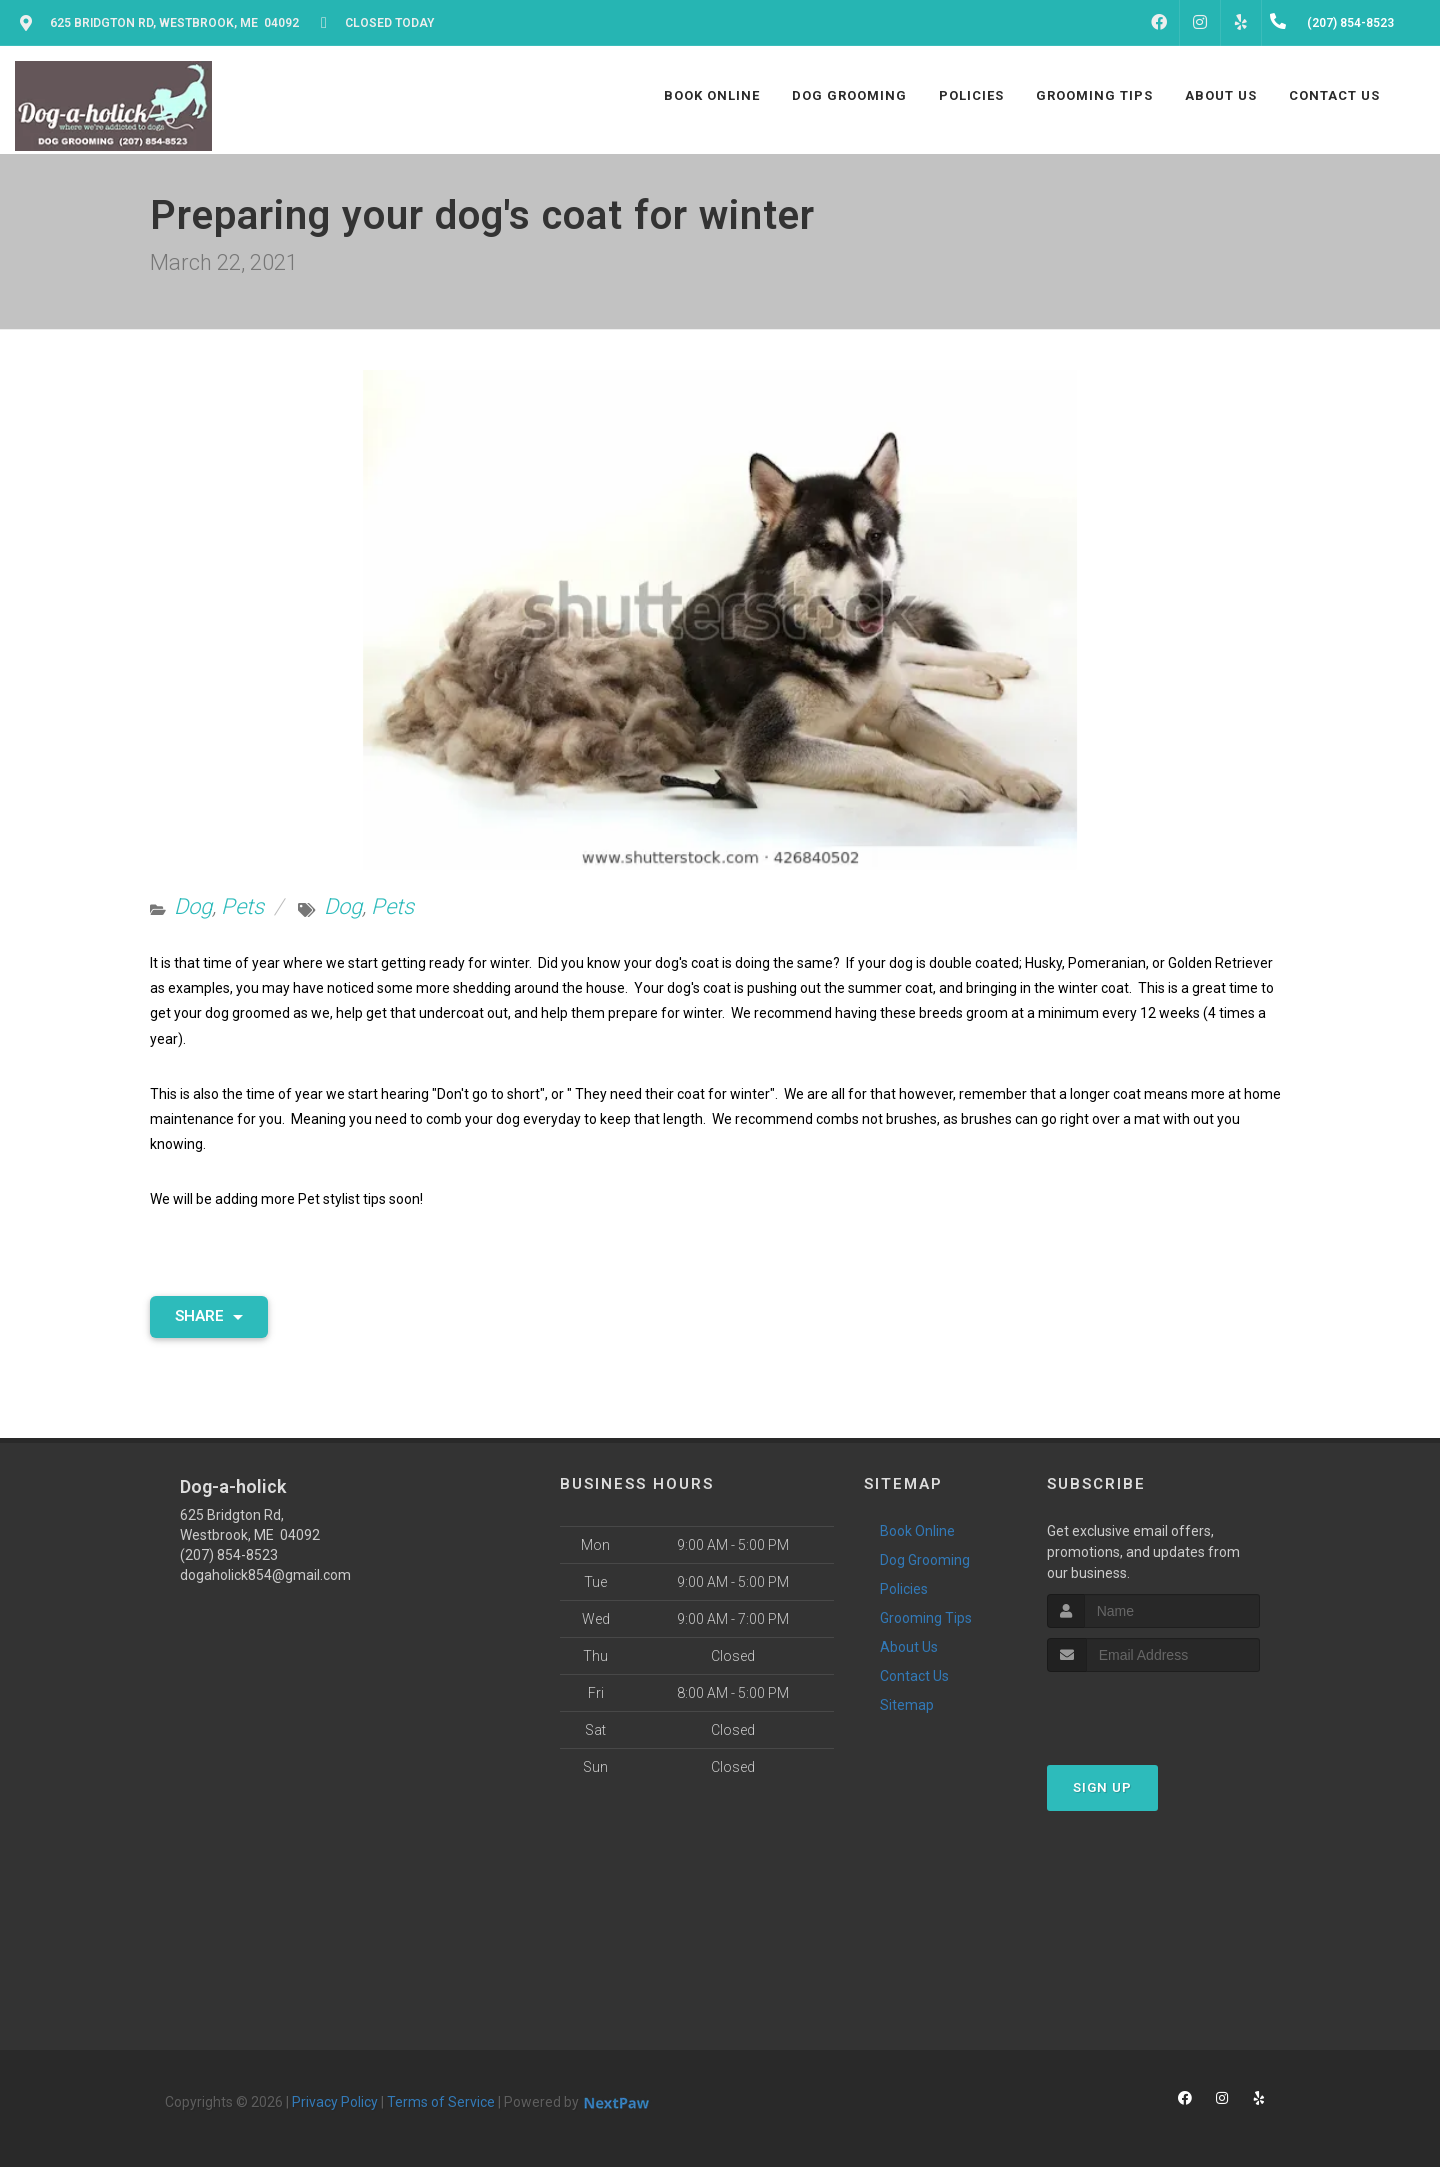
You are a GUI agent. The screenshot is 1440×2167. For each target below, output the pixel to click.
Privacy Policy (335, 2102)
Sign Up (1102, 1787)
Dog (193, 906)
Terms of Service (441, 2102)
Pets (242, 906)
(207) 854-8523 (229, 1555)
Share (209, 1316)
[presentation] (1153, 1709)
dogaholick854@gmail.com (265, 1575)
